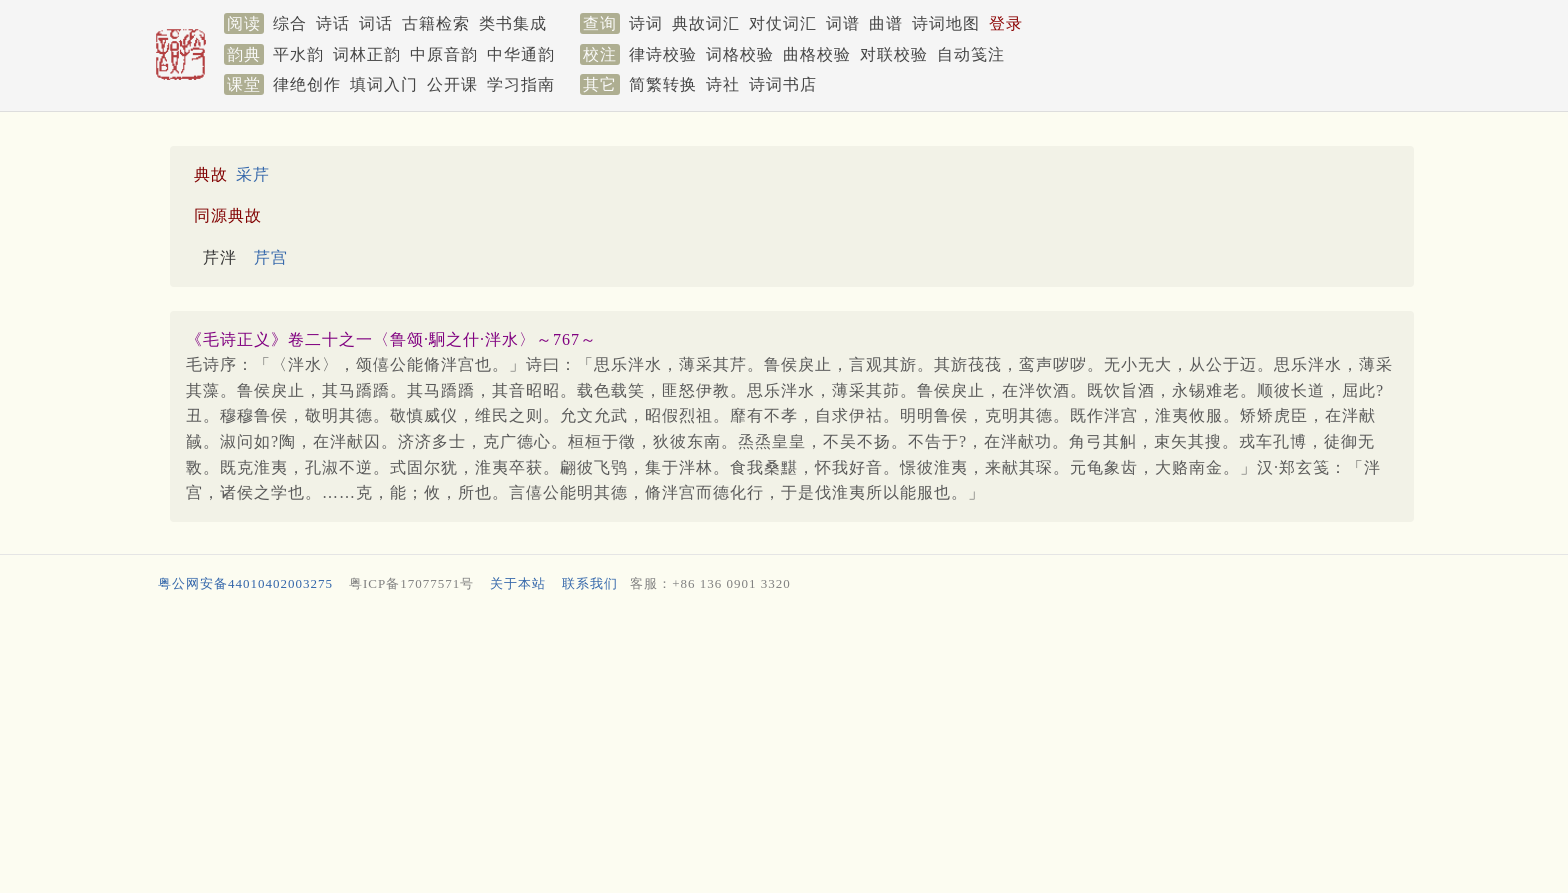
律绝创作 (307, 84)
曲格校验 (817, 54)
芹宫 (271, 257)
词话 (376, 23)
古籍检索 (436, 23)
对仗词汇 (783, 23)
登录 (1006, 23)
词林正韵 (367, 54)
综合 (290, 23)
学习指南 (521, 84)
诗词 (646, 23)
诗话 (333, 23)
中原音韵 (444, 54)
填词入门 (384, 84)
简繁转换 (663, 84)
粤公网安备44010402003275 (245, 583)
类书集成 (513, 23)
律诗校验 (663, 54)
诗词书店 (783, 84)
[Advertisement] (754, 748)
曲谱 (886, 23)
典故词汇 (706, 23)
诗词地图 (946, 23)
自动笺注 (971, 54)
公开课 (452, 84)
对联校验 (894, 54)
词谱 (843, 23)
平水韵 (298, 54)
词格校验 (740, 54)
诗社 (723, 84)
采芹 (253, 174)
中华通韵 (521, 54)
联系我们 (590, 583)
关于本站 (518, 583)
